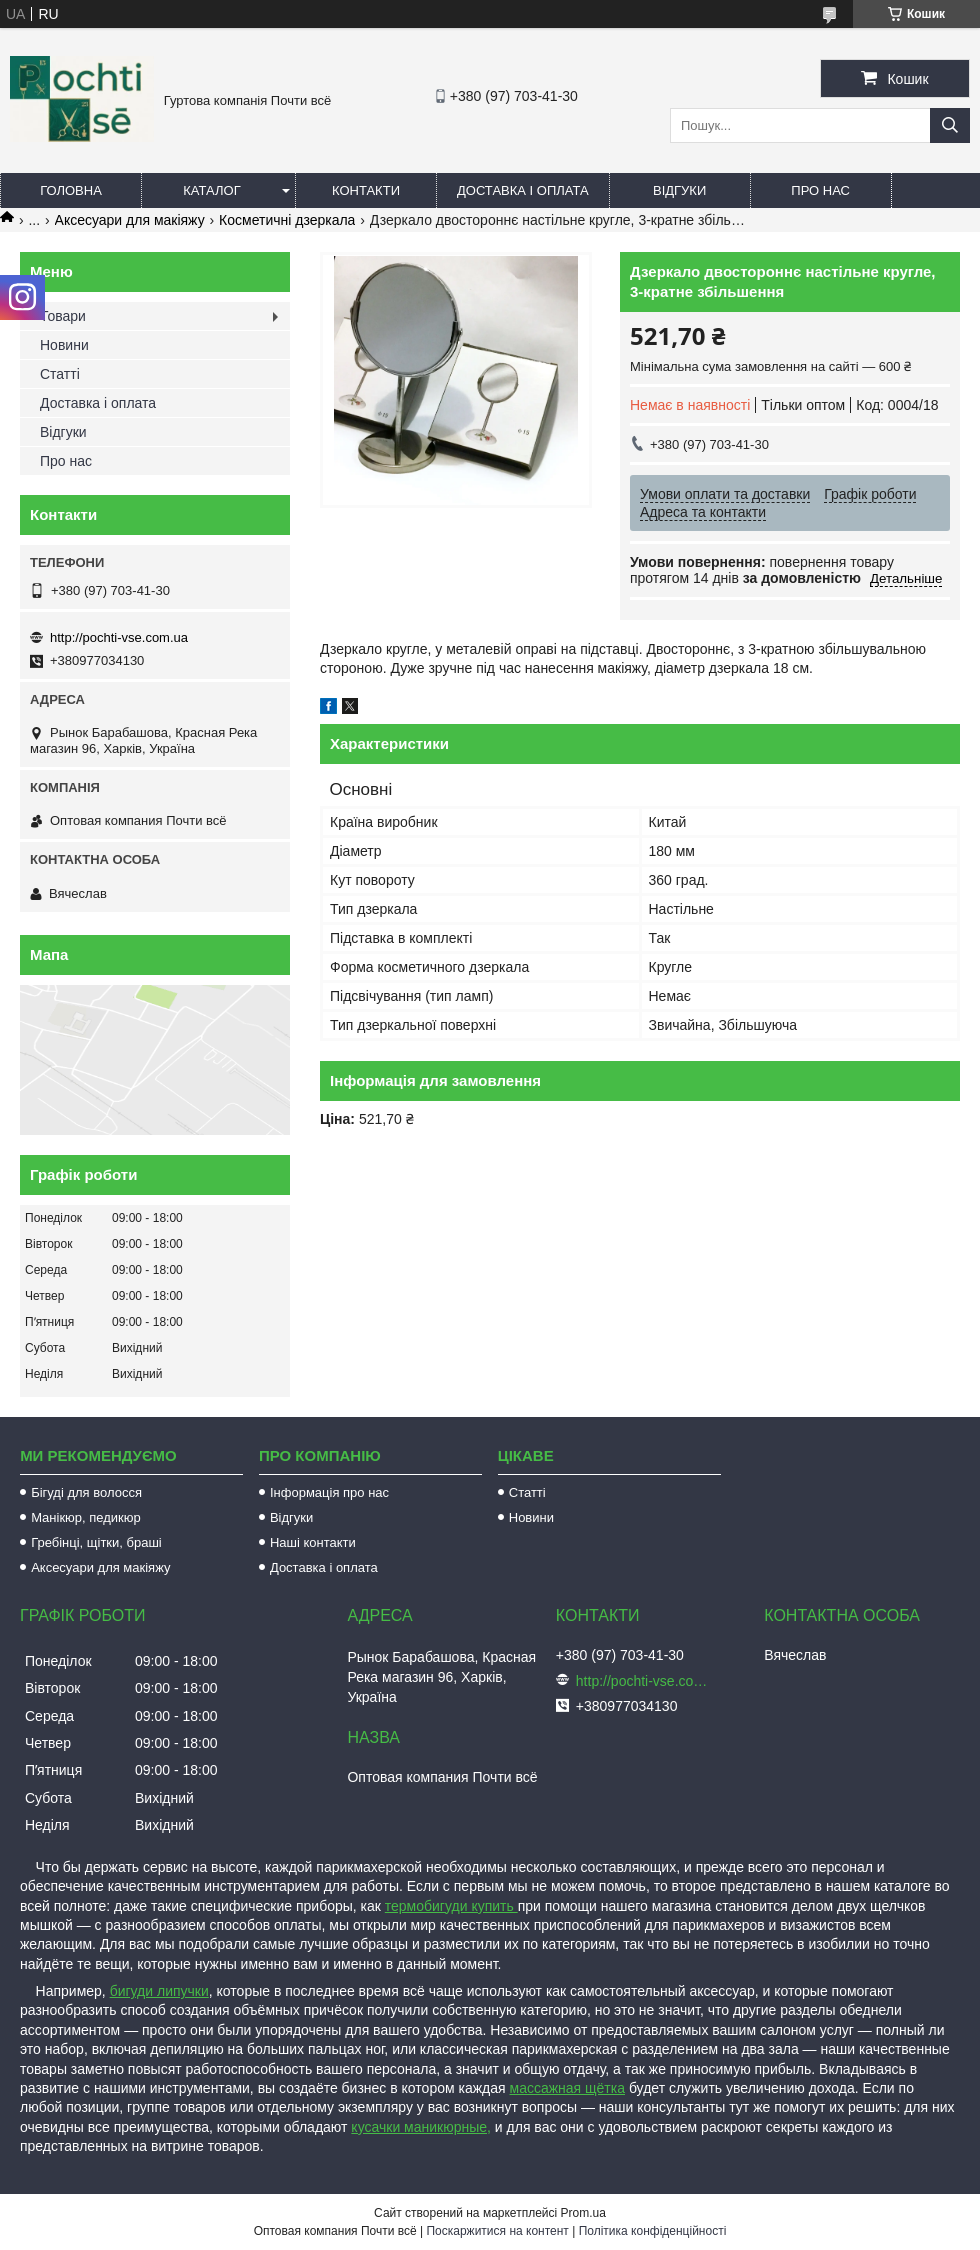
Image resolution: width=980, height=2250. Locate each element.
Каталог (211, 190)
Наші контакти (313, 1542)
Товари (63, 316)
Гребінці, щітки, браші (96, 1542)
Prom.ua (583, 2213)
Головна (71, 190)
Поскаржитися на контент (497, 2231)
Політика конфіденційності (653, 2231)
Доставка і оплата (523, 190)
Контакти (366, 190)
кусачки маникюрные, (421, 2127)
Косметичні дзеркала (287, 220)
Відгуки (679, 190)
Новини (64, 345)
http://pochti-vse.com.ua (119, 637)
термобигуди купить (451, 1906)
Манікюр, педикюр (86, 1517)
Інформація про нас (329, 1492)
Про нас (820, 190)
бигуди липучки (159, 1991)
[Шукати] (950, 125)
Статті (60, 374)
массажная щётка (568, 2088)
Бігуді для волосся (86, 1492)
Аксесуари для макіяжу (130, 220)
